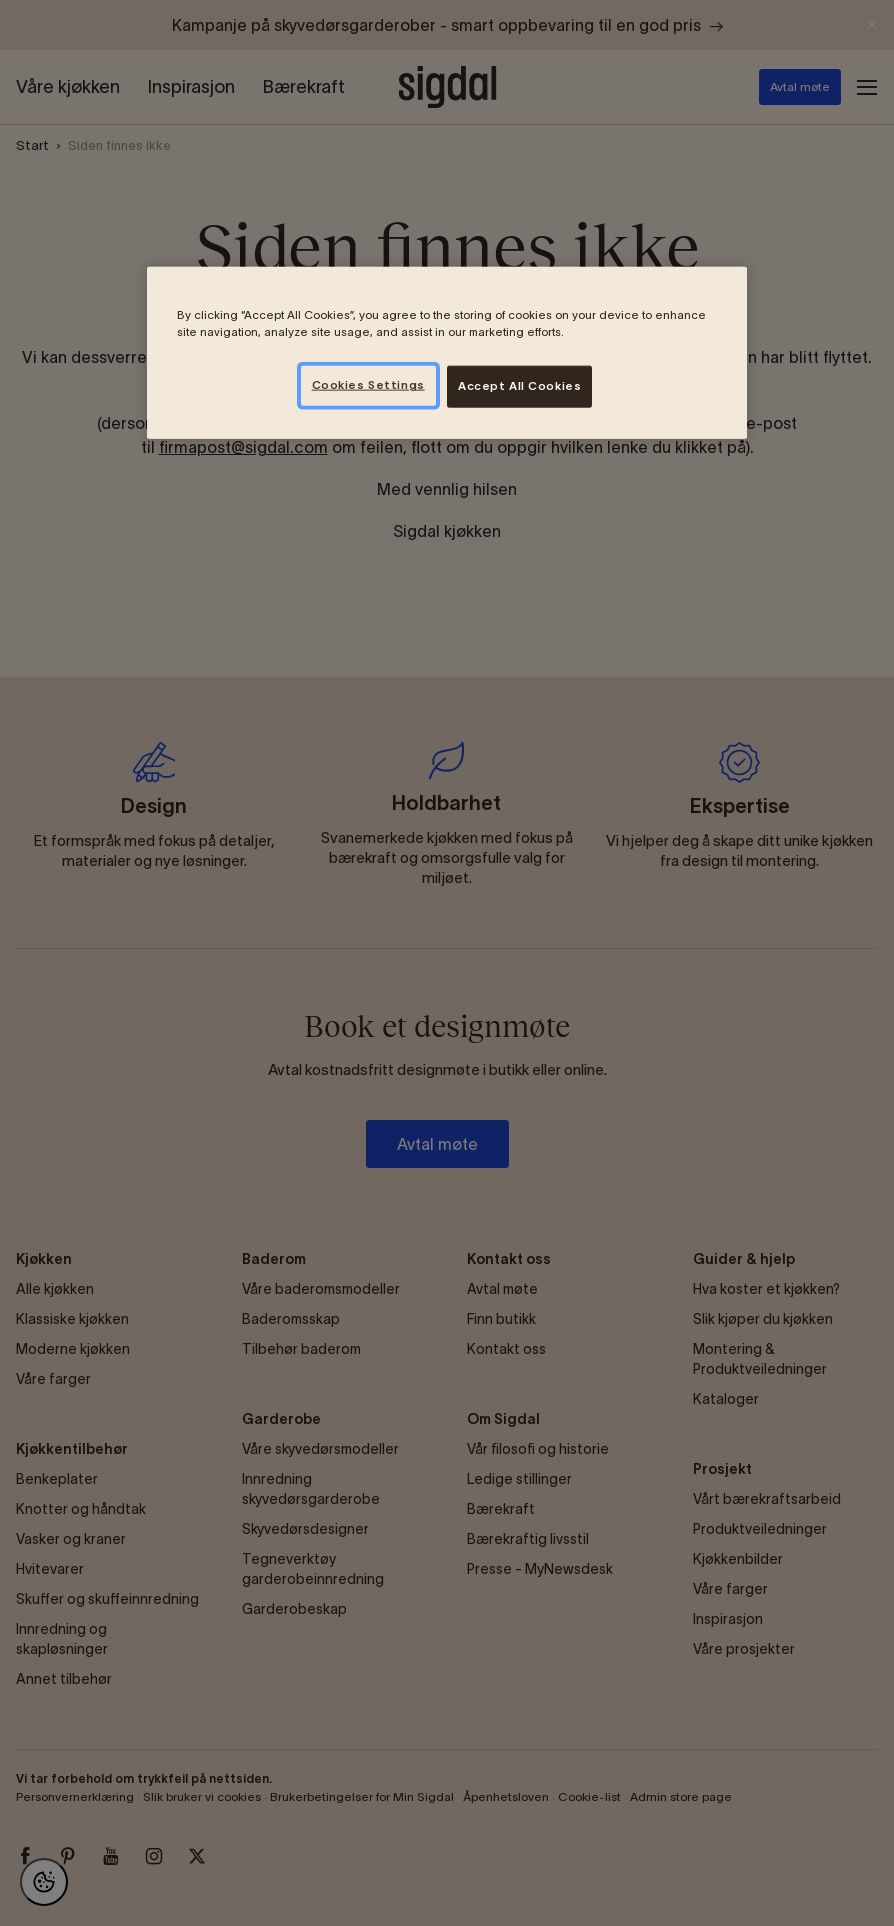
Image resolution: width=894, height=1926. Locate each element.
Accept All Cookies (519, 386)
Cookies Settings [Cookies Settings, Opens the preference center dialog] (368, 385)
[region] (447, 353)
